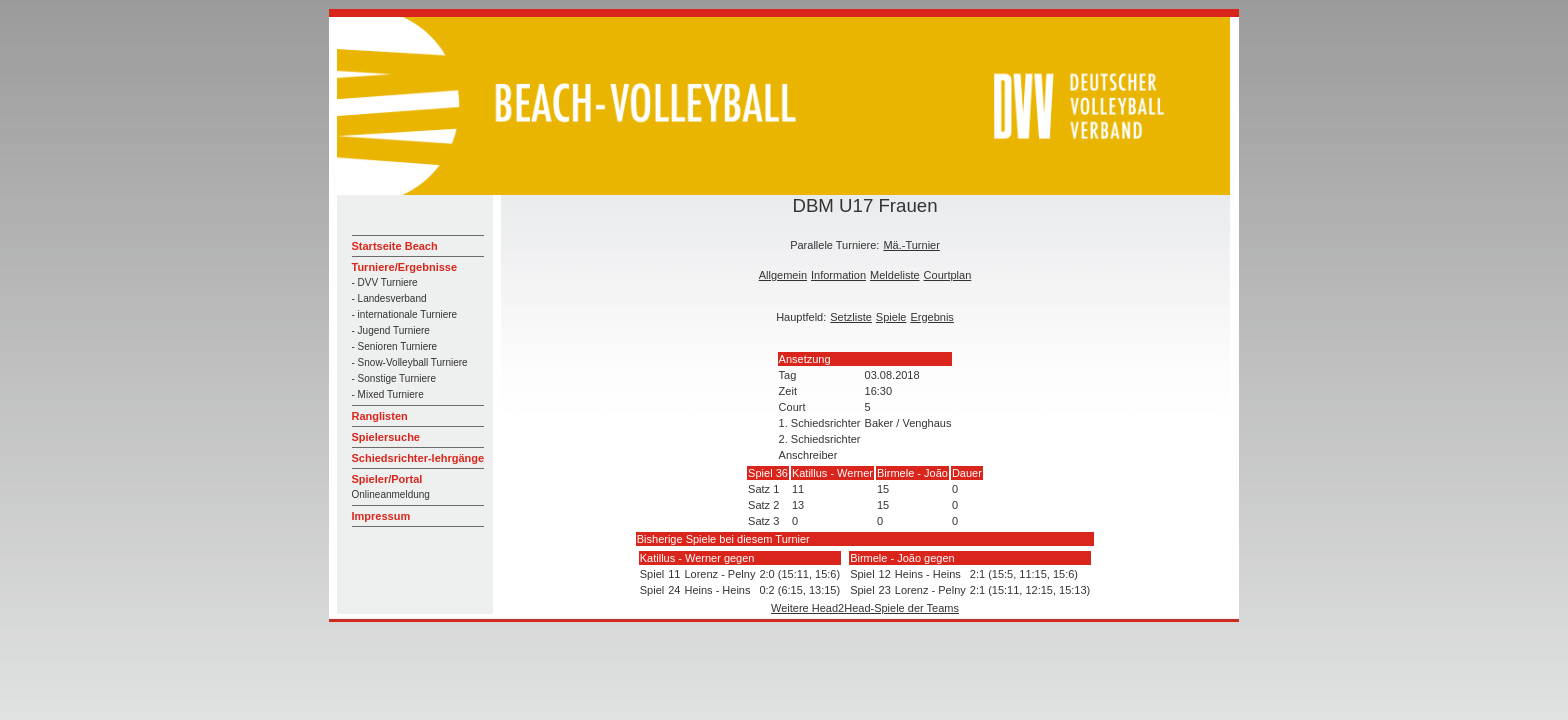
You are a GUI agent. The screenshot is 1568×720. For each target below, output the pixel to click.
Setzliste (851, 317)
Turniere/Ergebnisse (405, 267)
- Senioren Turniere (395, 346)
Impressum (381, 516)
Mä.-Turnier (911, 245)
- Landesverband (389, 298)
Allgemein (783, 275)
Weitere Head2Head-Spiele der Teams (865, 608)
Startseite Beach (395, 246)
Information (838, 275)
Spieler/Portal (387, 479)
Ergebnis (931, 317)
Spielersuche (386, 437)
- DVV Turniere (385, 282)
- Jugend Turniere (391, 330)
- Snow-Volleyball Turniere (410, 362)
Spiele (891, 317)
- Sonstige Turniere (394, 378)
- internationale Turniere (405, 314)
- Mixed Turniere (388, 394)
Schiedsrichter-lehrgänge (418, 458)
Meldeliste (895, 275)
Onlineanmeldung (391, 494)
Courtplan (948, 275)
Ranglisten (380, 416)
